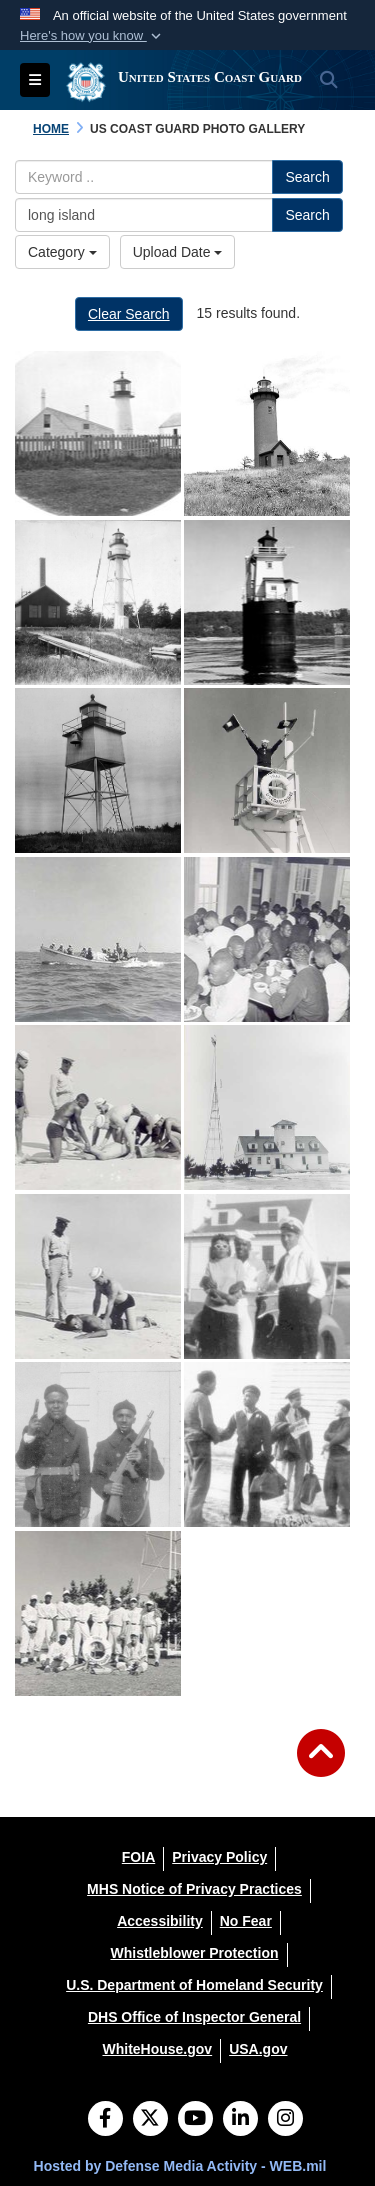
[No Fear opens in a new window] (246, 1921)
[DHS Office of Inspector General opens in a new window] (194, 2017)
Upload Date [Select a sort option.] (178, 252)
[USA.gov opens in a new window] (258, 2049)
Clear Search (129, 314)
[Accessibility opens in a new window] (160, 1921)
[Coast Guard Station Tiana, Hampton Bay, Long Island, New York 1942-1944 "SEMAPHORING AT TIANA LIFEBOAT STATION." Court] (267, 770)
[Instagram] (285, 2120)
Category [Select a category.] (62, 252)
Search (307, 177)
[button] (92, 36)
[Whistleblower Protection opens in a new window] (194, 1953)
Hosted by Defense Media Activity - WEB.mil (180, 2166)
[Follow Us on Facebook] (105, 2120)
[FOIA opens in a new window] (138, 1857)
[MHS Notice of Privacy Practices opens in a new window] (194, 1889)
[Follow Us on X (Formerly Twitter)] (150, 2120)
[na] (98, 433)
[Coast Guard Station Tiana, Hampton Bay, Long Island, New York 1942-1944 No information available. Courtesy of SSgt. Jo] (267, 1276)
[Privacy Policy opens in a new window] (219, 1857)
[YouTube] (195, 2120)
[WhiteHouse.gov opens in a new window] (157, 2049)
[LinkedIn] (240, 2120)
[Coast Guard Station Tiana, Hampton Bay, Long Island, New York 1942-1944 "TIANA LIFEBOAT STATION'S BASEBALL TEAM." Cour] (98, 1613)
